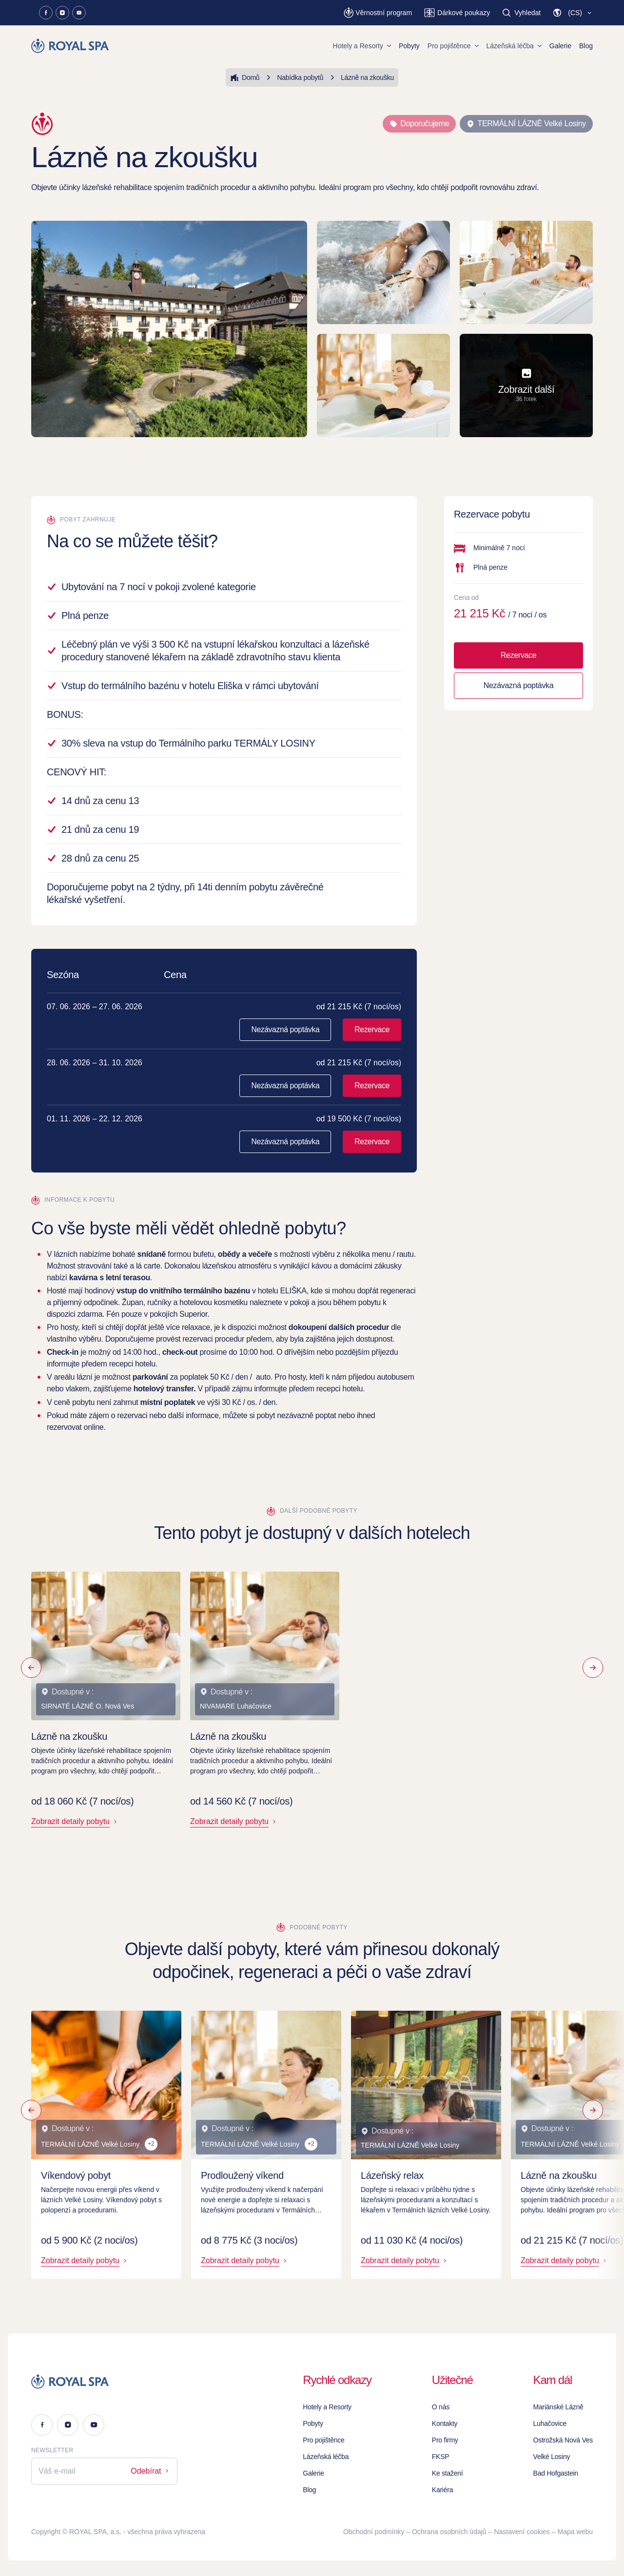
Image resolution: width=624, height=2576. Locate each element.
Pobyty (409, 46)
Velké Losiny (551, 2457)
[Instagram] (62, 12)
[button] (572, 13)
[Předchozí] (31, 1667)
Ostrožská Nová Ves (563, 2440)
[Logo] (104, 2381)
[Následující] (593, 1667)
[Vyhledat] (521, 13)
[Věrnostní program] (378, 12)
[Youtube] (79, 12)
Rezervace (372, 1029)
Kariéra (442, 2490)
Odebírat (150, 2471)
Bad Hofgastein (555, 2473)
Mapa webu (575, 2532)
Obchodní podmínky (373, 2532)
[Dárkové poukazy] (457, 13)
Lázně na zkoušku (360, 77)
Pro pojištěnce (453, 46)
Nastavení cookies (521, 2532)
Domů (244, 77)
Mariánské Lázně (558, 2407)
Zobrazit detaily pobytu (74, 1821)
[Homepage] (71, 46)
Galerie (560, 46)
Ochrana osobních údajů (449, 2532)
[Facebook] (46, 12)
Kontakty (445, 2423)
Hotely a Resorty (362, 46)
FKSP (440, 2457)
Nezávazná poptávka (285, 1029)
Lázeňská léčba (514, 46)
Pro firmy (445, 2440)
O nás (440, 2407)
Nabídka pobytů (293, 77)
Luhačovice (549, 2423)
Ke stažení (447, 2473)
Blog (586, 46)
